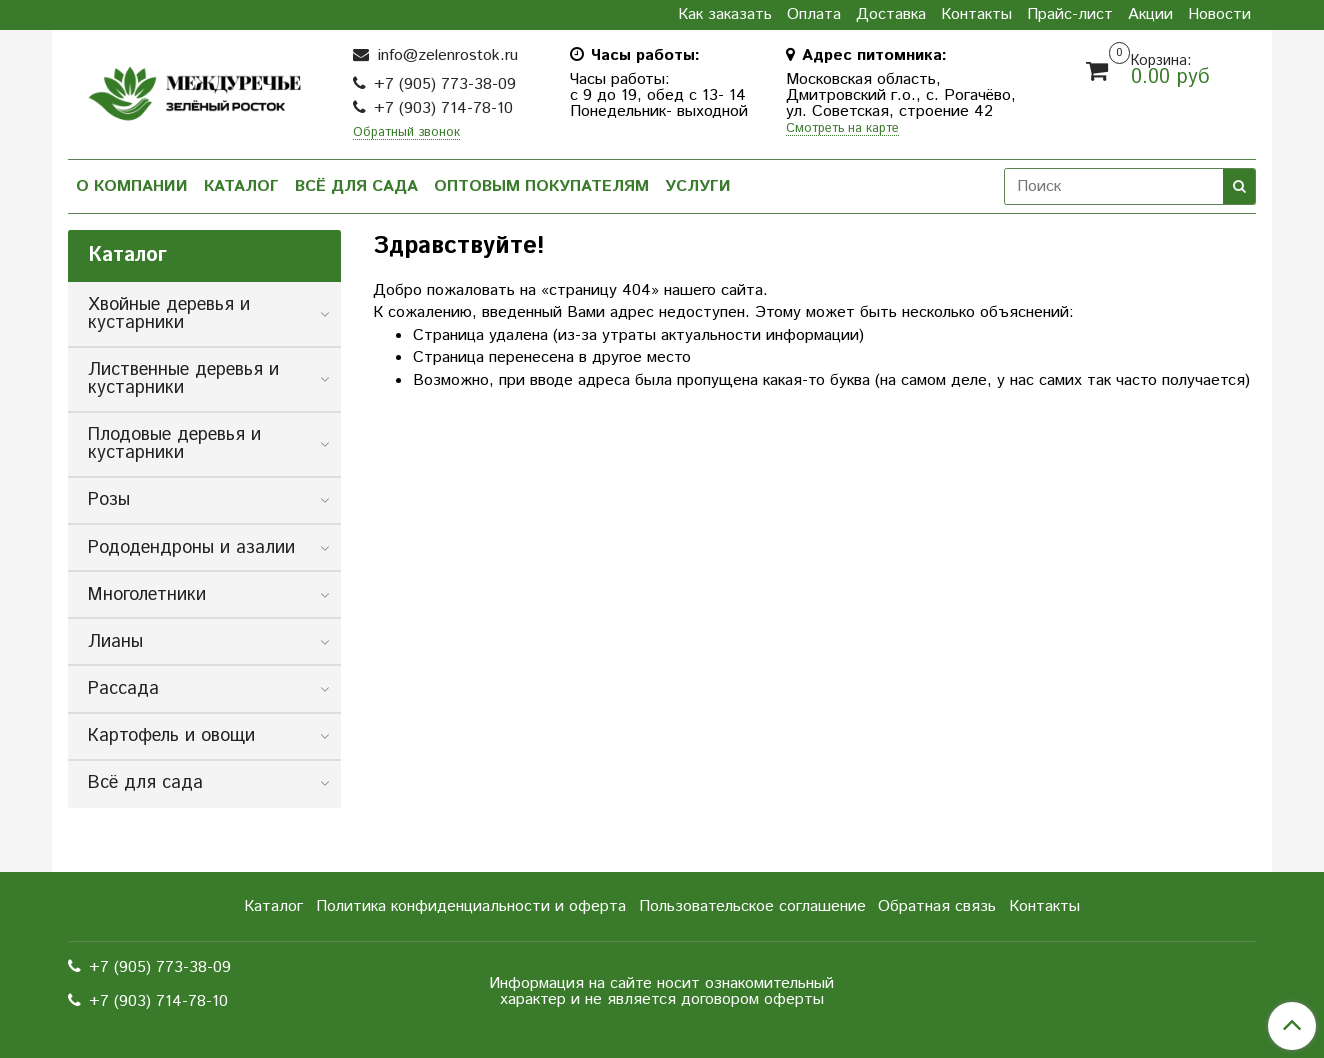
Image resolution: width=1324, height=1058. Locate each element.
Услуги (698, 186)
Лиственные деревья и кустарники (183, 379)
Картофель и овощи (171, 736)
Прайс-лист (1070, 15)
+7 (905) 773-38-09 (445, 84)
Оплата (814, 15)
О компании (132, 186)
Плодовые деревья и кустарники (174, 444)
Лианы (115, 642)
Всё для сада (356, 186)
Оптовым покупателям (541, 186)
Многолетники (147, 595)
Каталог (241, 186)
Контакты (976, 15)
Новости (1219, 15)
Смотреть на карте (842, 129)
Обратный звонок (406, 133)
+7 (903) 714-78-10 (443, 108)
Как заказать (725, 15)
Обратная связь (937, 906)
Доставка (891, 15)
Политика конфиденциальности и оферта (471, 906)
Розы (109, 500)
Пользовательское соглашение (752, 906)
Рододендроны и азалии (191, 548)
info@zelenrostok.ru (445, 55)
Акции (1150, 15)
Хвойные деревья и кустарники (169, 314)
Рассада (123, 689)
